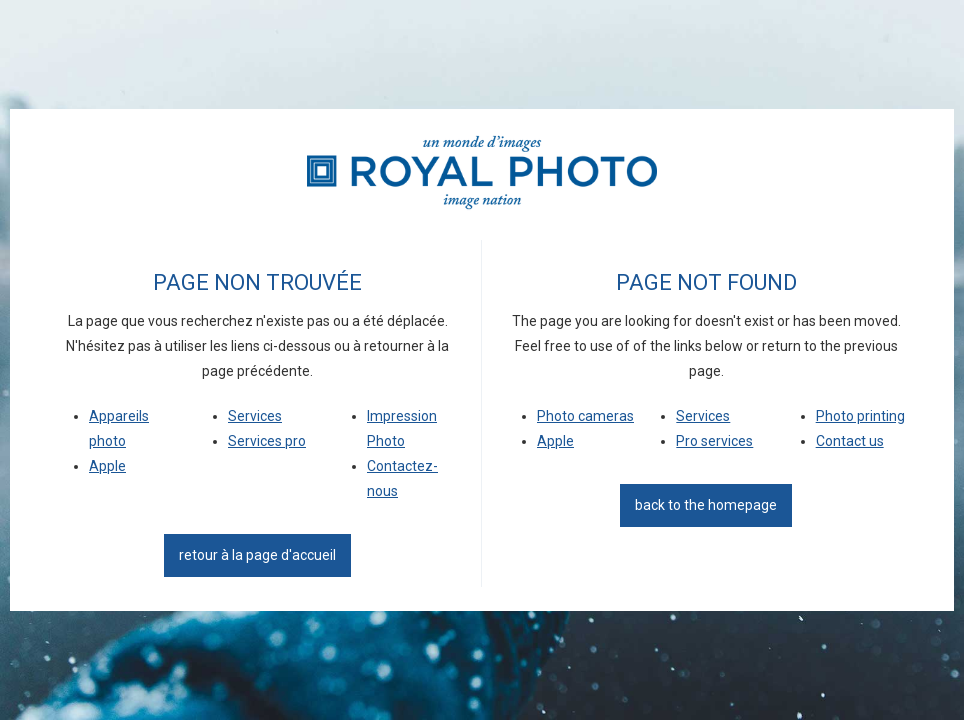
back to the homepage (706, 505)
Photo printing (860, 416)
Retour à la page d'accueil (257, 555)
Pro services (714, 441)
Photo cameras (585, 416)
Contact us (850, 441)
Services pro (267, 441)
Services (255, 416)
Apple (107, 466)
